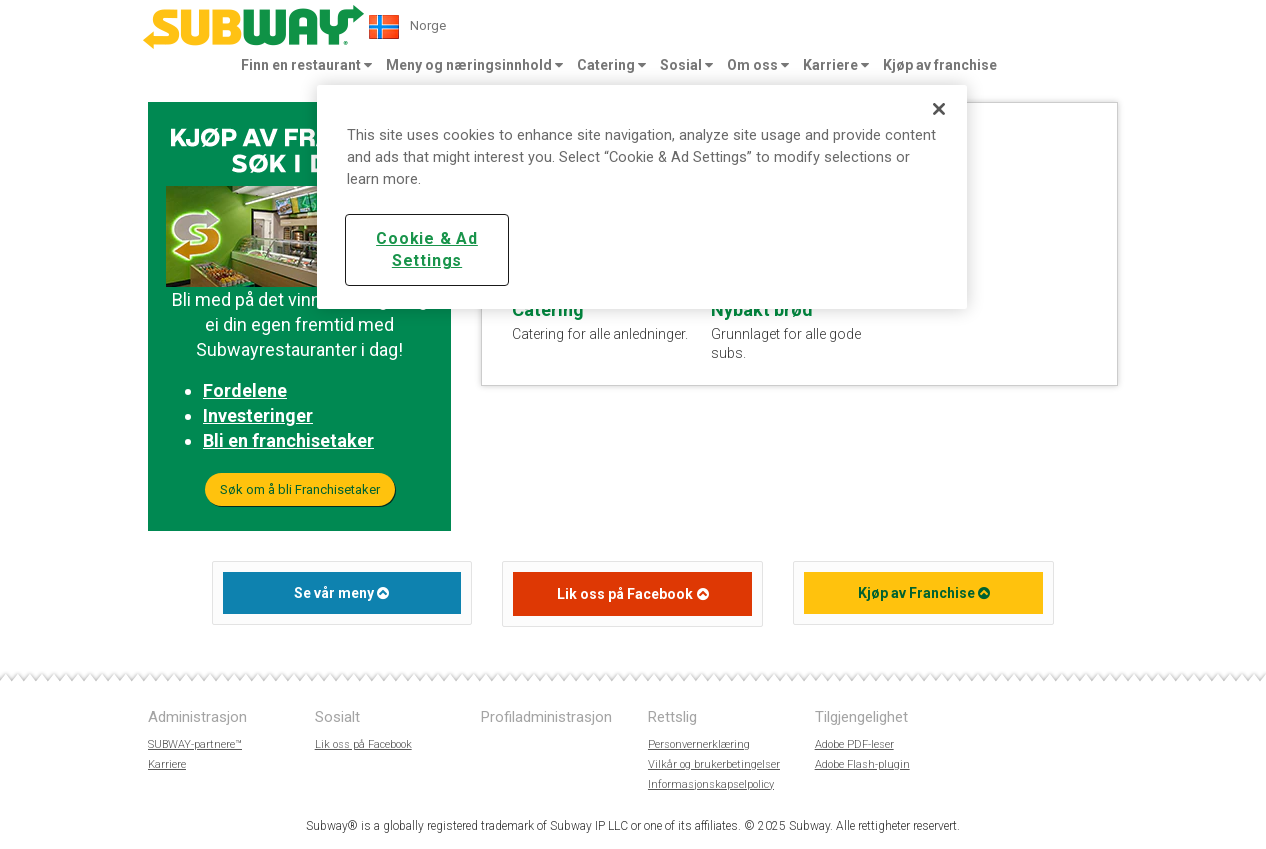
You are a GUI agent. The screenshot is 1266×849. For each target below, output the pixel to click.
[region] (642, 197)
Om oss (758, 65)
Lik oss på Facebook (625, 594)
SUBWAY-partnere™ (195, 744)
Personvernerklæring (699, 744)
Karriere (836, 65)
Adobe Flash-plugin (862, 764)
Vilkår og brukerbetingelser (714, 764)
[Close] (939, 109)
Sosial (686, 65)
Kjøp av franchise (940, 65)
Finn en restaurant (306, 65)
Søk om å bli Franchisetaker (300, 489)
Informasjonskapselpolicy (711, 784)
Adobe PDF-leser (854, 744)
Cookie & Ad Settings (427, 249)
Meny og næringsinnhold (474, 65)
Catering (611, 65)
